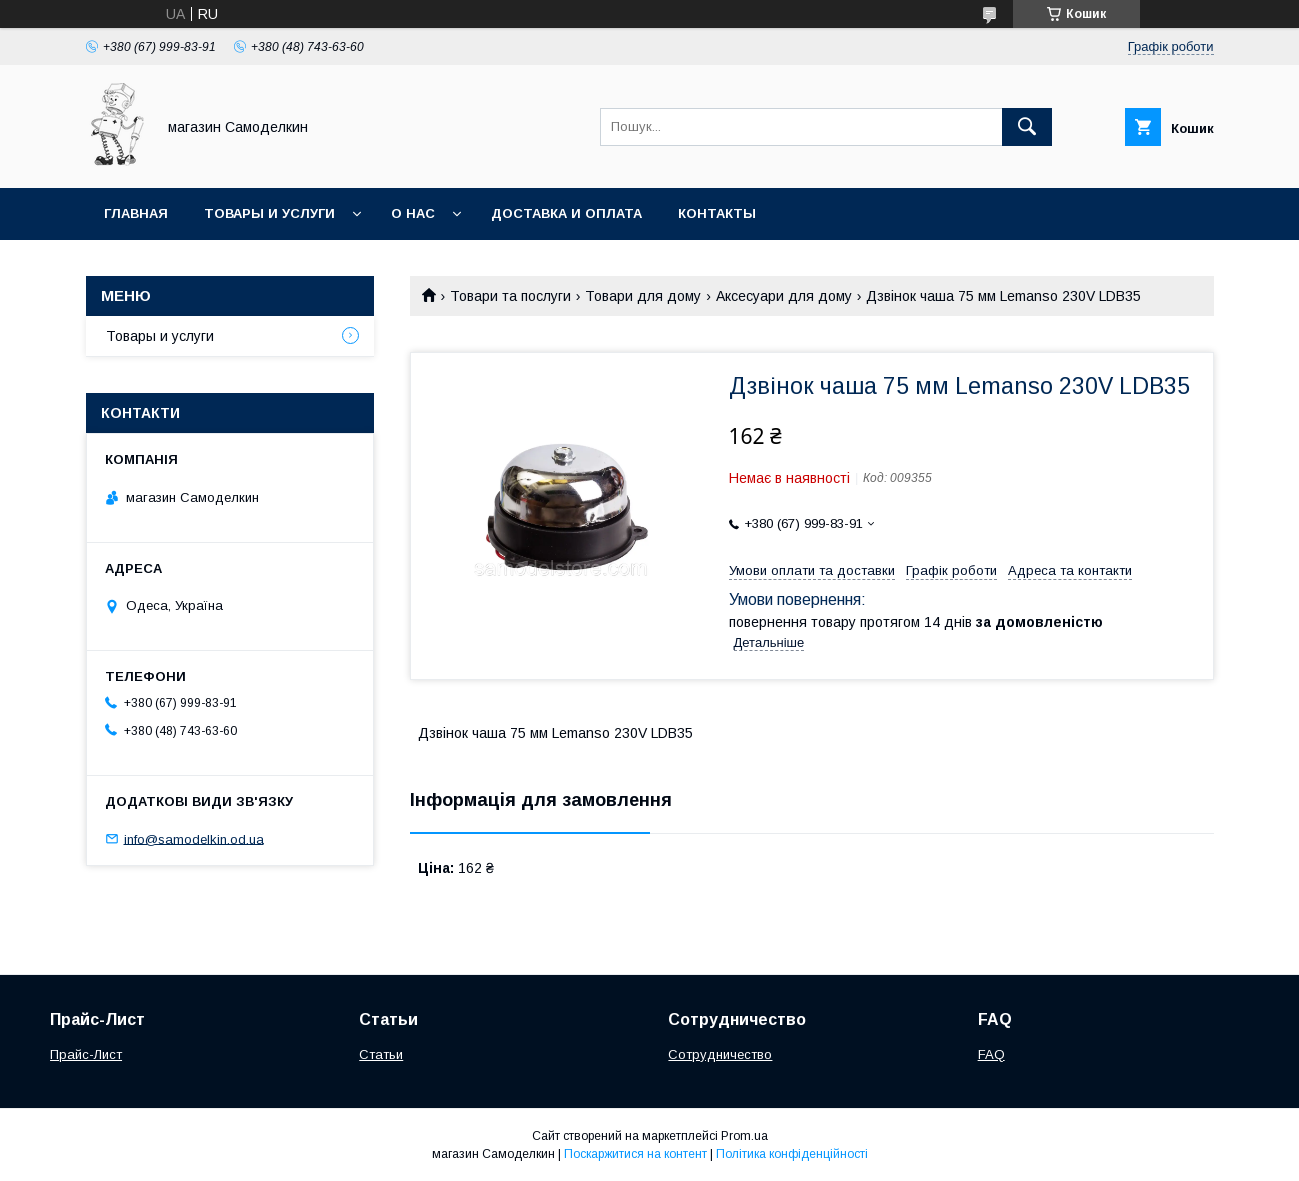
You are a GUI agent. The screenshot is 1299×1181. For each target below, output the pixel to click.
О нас (413, 213)
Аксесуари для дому (784, 296)
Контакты (717, 213)
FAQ (991, 1054)
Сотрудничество (720, 1054)
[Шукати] (1027, 127)
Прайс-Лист (86, 1054)
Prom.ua (744, 1136)
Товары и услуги (269, 213)
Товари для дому (643, 296)
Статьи (381, 1054)
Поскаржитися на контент (635, 1154)
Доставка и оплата (566, 213)
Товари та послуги (510, 296)
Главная (136, 213)
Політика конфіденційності (792, 1154)
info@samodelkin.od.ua (194, 838)
